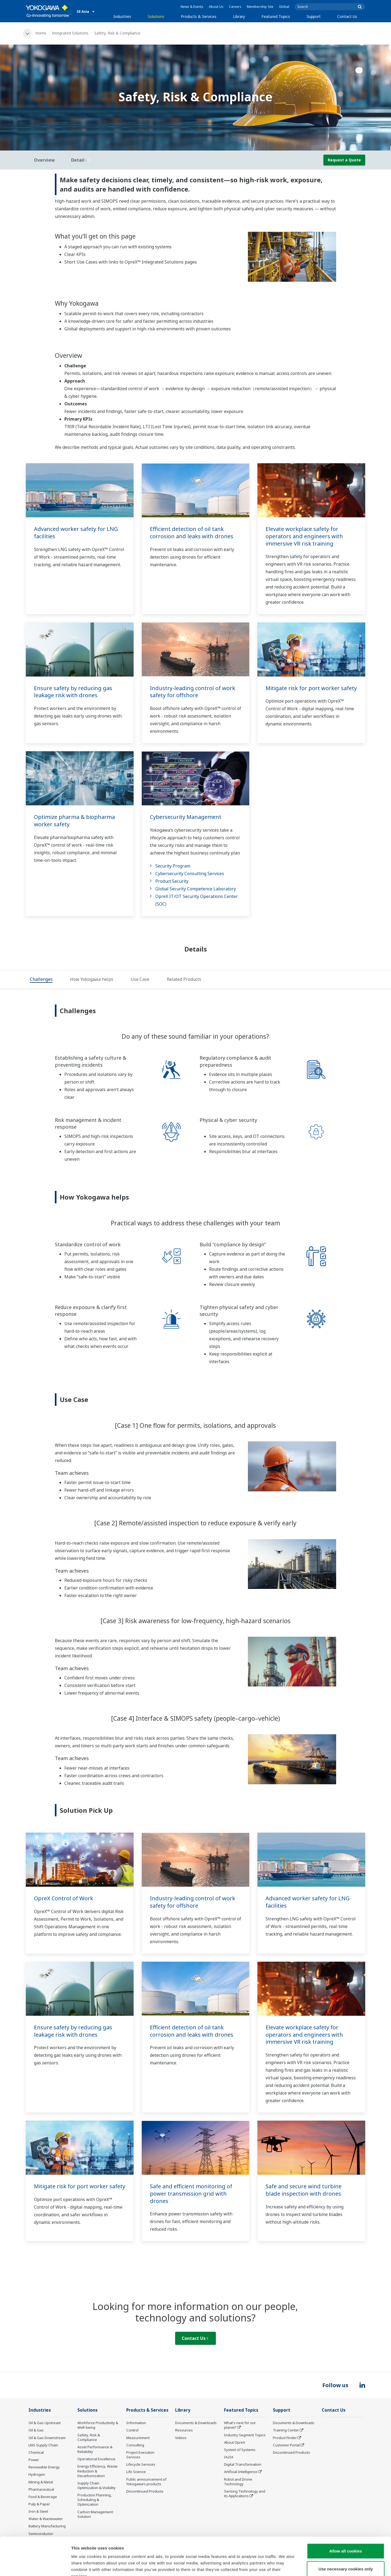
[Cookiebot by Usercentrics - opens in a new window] (35, 2565)
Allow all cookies (345, 2518)
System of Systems (240, 2449)
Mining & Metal (41, 2482)
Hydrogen (37, 2474)
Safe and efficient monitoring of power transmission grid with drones (191, 2193)
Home (40, 33)
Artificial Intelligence (240, 2471)
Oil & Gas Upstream (45, 2422)
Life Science (136, 2471)
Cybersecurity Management (185, 817)
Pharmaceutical (41, 2489)
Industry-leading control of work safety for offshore (192, 691)
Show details (285, 2565)
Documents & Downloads (196, 2422)
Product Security (171, 881)
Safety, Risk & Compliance (88, 2437)
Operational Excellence (96, 2458)
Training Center (286, 2430)
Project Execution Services (140, 2454)
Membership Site (260, 6)
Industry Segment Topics (245, 2435)
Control (132, 2430)
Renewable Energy (44, 2467)
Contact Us (347, 16)
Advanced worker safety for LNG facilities (76, 532)
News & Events (192, 6)
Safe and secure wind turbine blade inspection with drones (304, 2190)
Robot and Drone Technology (238, 2481)
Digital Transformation (242, 2464)
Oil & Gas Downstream (47, 2437)
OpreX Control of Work (63, 1898)
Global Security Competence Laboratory (195, 889)
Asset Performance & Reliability (94, 2449)
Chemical (36, 2452)
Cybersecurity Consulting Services (189, 874)
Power (34, 2459)
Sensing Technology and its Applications (244, 2493)
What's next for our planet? (240, 2425)
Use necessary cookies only (346, 2536)
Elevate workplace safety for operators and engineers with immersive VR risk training (304, 536)
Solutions (156, 16)
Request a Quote (344, 159)
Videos (181, 2437)
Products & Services (198, 16)
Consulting (135, 2445)
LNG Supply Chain (43, 2445)
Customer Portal (286, 2445)
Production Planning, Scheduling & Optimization (94, 2500)
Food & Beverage (43, 2496)
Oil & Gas (36, 2430)
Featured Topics (275, 16)
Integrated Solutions (70, 33)
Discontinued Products (144, 2491)
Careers (235, 6)
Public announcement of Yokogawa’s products (146, 2481)
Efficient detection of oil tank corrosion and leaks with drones (191, 532)
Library (239, 16)
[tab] (41, 980)
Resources (184, 2430)
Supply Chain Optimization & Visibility (96, 2485)
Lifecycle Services (140, 2464)
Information (136, 2422)
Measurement (138, 2437)
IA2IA (228, 2457)
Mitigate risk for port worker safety (311, 688)
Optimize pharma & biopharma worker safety (74, 820)
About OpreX (234, 2442)
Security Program (172, 866)
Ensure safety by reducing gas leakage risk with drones (73, 691)
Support (314, 16)
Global (284, 6)
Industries (122, 16)
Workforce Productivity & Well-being (97, 2425)
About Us (216, 6)
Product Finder (285, 2437)
